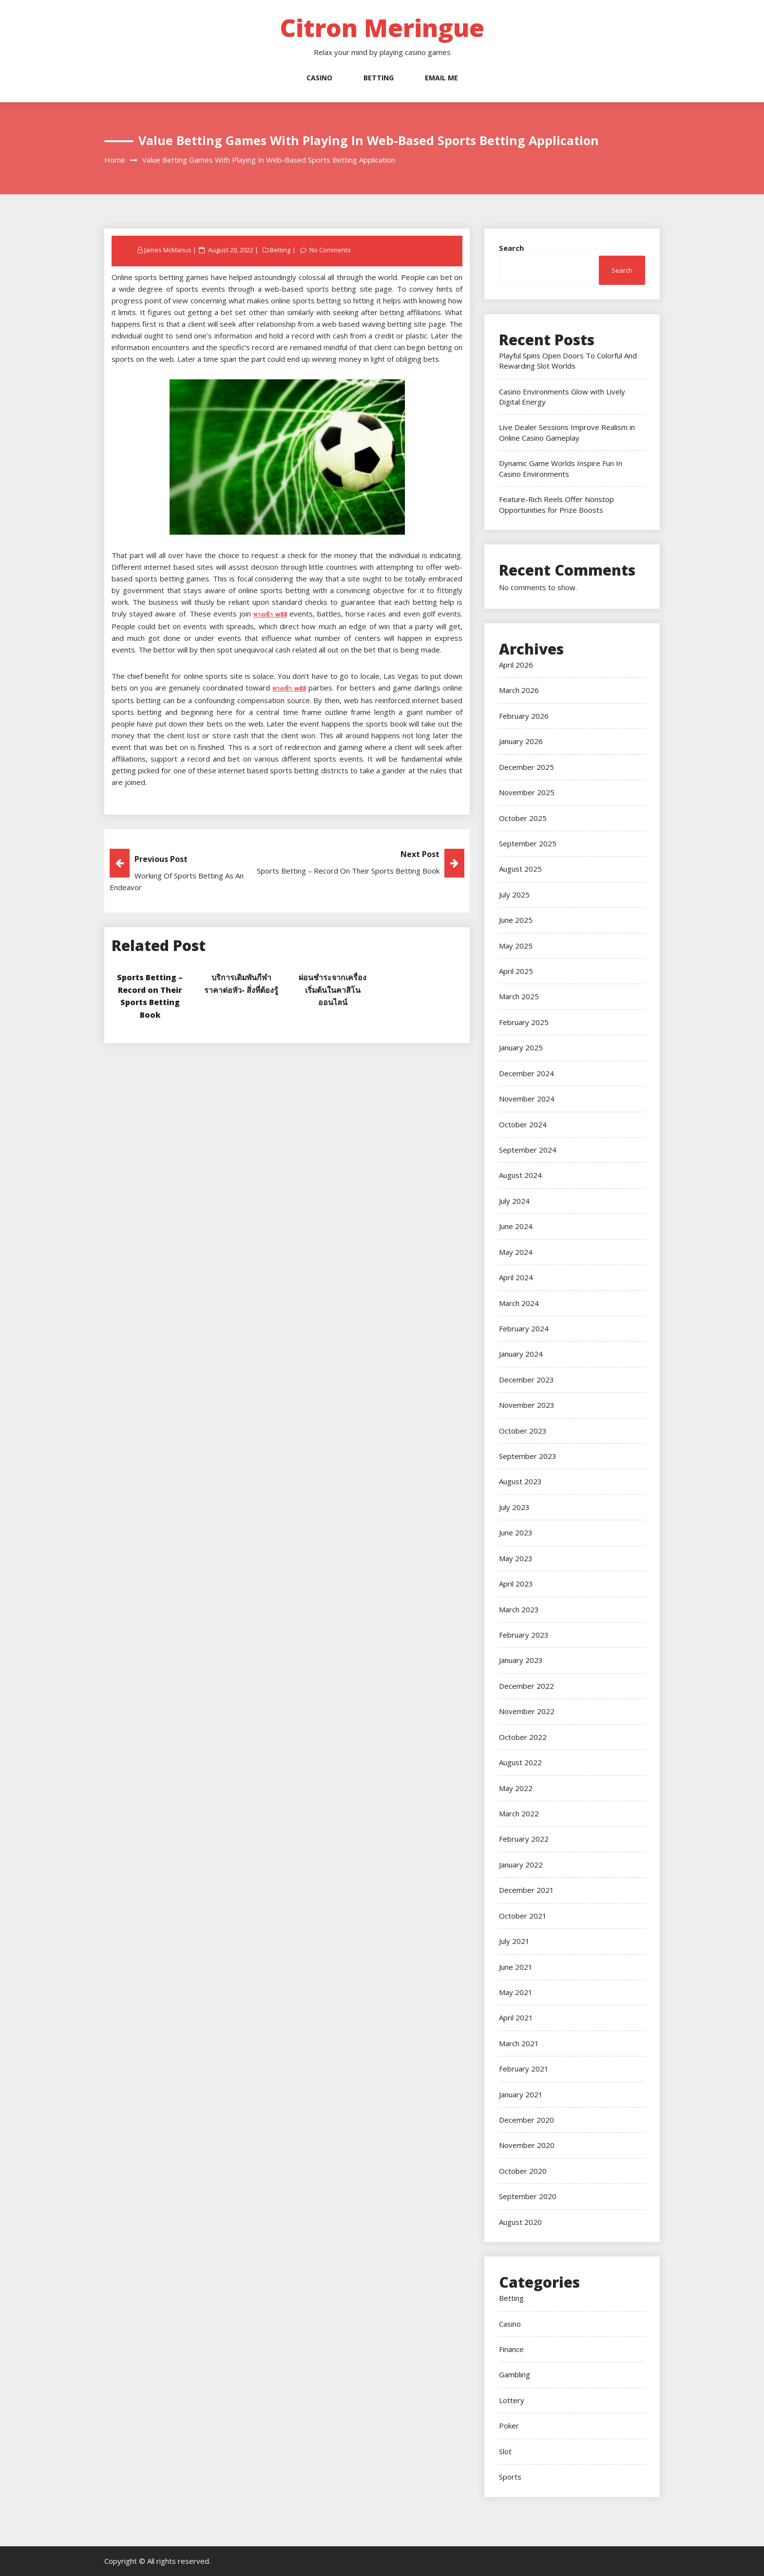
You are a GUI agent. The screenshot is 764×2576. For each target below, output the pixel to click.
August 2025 (520, 869)
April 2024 (516, 1277)
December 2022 (526, 1686)
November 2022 (526, 1711)
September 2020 (527, 2196)
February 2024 (524, 1328)
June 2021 (516, 1967)
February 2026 (524, 716)
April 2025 (516, 971)
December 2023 (526, 1379)
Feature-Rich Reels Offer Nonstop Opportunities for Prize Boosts (556, 504)
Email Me (441, 77)
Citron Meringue (382, 27)
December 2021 (526, 1890)
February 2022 (524, 1839)
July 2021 (514, 1941)
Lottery (511, 2400)
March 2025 (519, 996)
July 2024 (514, 1201)
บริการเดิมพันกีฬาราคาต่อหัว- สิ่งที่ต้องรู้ (241, 989)
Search (511, 248)
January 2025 (521, 1047)
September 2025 (527, 843)
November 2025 (526, 792)
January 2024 (521, 1354)
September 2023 (527, 1456)
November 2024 (526, 1098)
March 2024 (519, 1303)
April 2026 (516, 665)
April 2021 (516, 2017)
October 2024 (523, 1124)
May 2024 (516, 1252)
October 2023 (523, 1431)
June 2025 (516, 920)
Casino (319, 77)
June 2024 (516, 1226)
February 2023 (524, 1635)
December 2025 (526, 767)
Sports (510, 2477)
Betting (378, 77)
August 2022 (520, 1762)
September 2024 (527, 1150)
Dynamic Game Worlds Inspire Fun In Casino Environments (560, 468)
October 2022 (523, 1737)
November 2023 (526, 1405)
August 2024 (520, 1175)
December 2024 (526, 1073)
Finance (511, 2349)
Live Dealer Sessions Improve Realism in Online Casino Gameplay (567, 432)
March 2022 (519, 1813)
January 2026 (521, 741)
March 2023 (519, 1609)
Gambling (514, 2374)
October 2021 (523, 1916)
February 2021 (524, 2068)
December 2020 (526, 2120)
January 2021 (521, 2094)
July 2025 (514, 894)
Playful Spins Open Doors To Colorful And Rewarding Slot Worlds (568, 361)
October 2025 (523, 818)
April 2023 (516, 1583)
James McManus (168, 249)
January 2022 (521, 1864)
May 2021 (516, 1992)
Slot (505, 2451)
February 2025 (524, 1022)
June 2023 (516, 1532)
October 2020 (523, 2171)
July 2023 (514, 1507)
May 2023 (516, 1558)
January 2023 (521, 1660)
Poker (509, 2425)
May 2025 (516, 946)
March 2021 (519, 2043)
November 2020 (526, 2145)
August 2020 (520, 2222)
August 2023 (520, 1481)
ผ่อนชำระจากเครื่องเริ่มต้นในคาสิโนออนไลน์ (332, 989)
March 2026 (519, 690)
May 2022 (516, 1788)
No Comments (330, 249)
